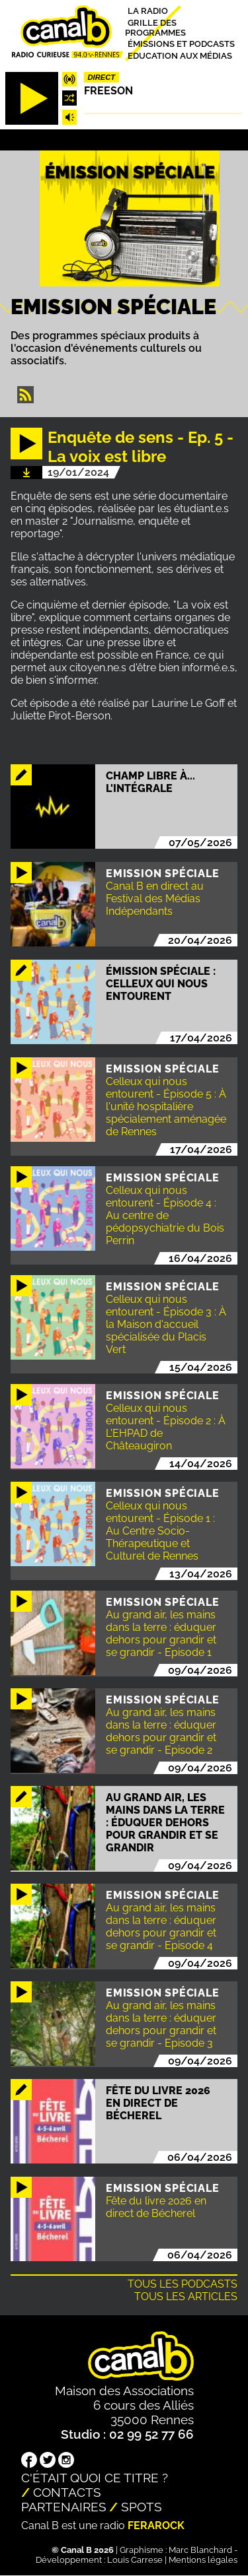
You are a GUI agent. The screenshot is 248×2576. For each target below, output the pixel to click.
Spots (141, 2506)
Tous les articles (185, 2296)
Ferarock (156, 2525)
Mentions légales (203, 2560)
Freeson (108, 90)
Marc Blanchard (200, 2550)
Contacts (67, 2492)
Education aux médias (180, 55)
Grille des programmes (155, 27)
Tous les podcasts (182, 2284)
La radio (148, 11)
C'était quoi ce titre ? (94, 2477)
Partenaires (63, 2506)
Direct (102, 77)
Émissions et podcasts (181, 44)
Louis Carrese (135, 2560)
